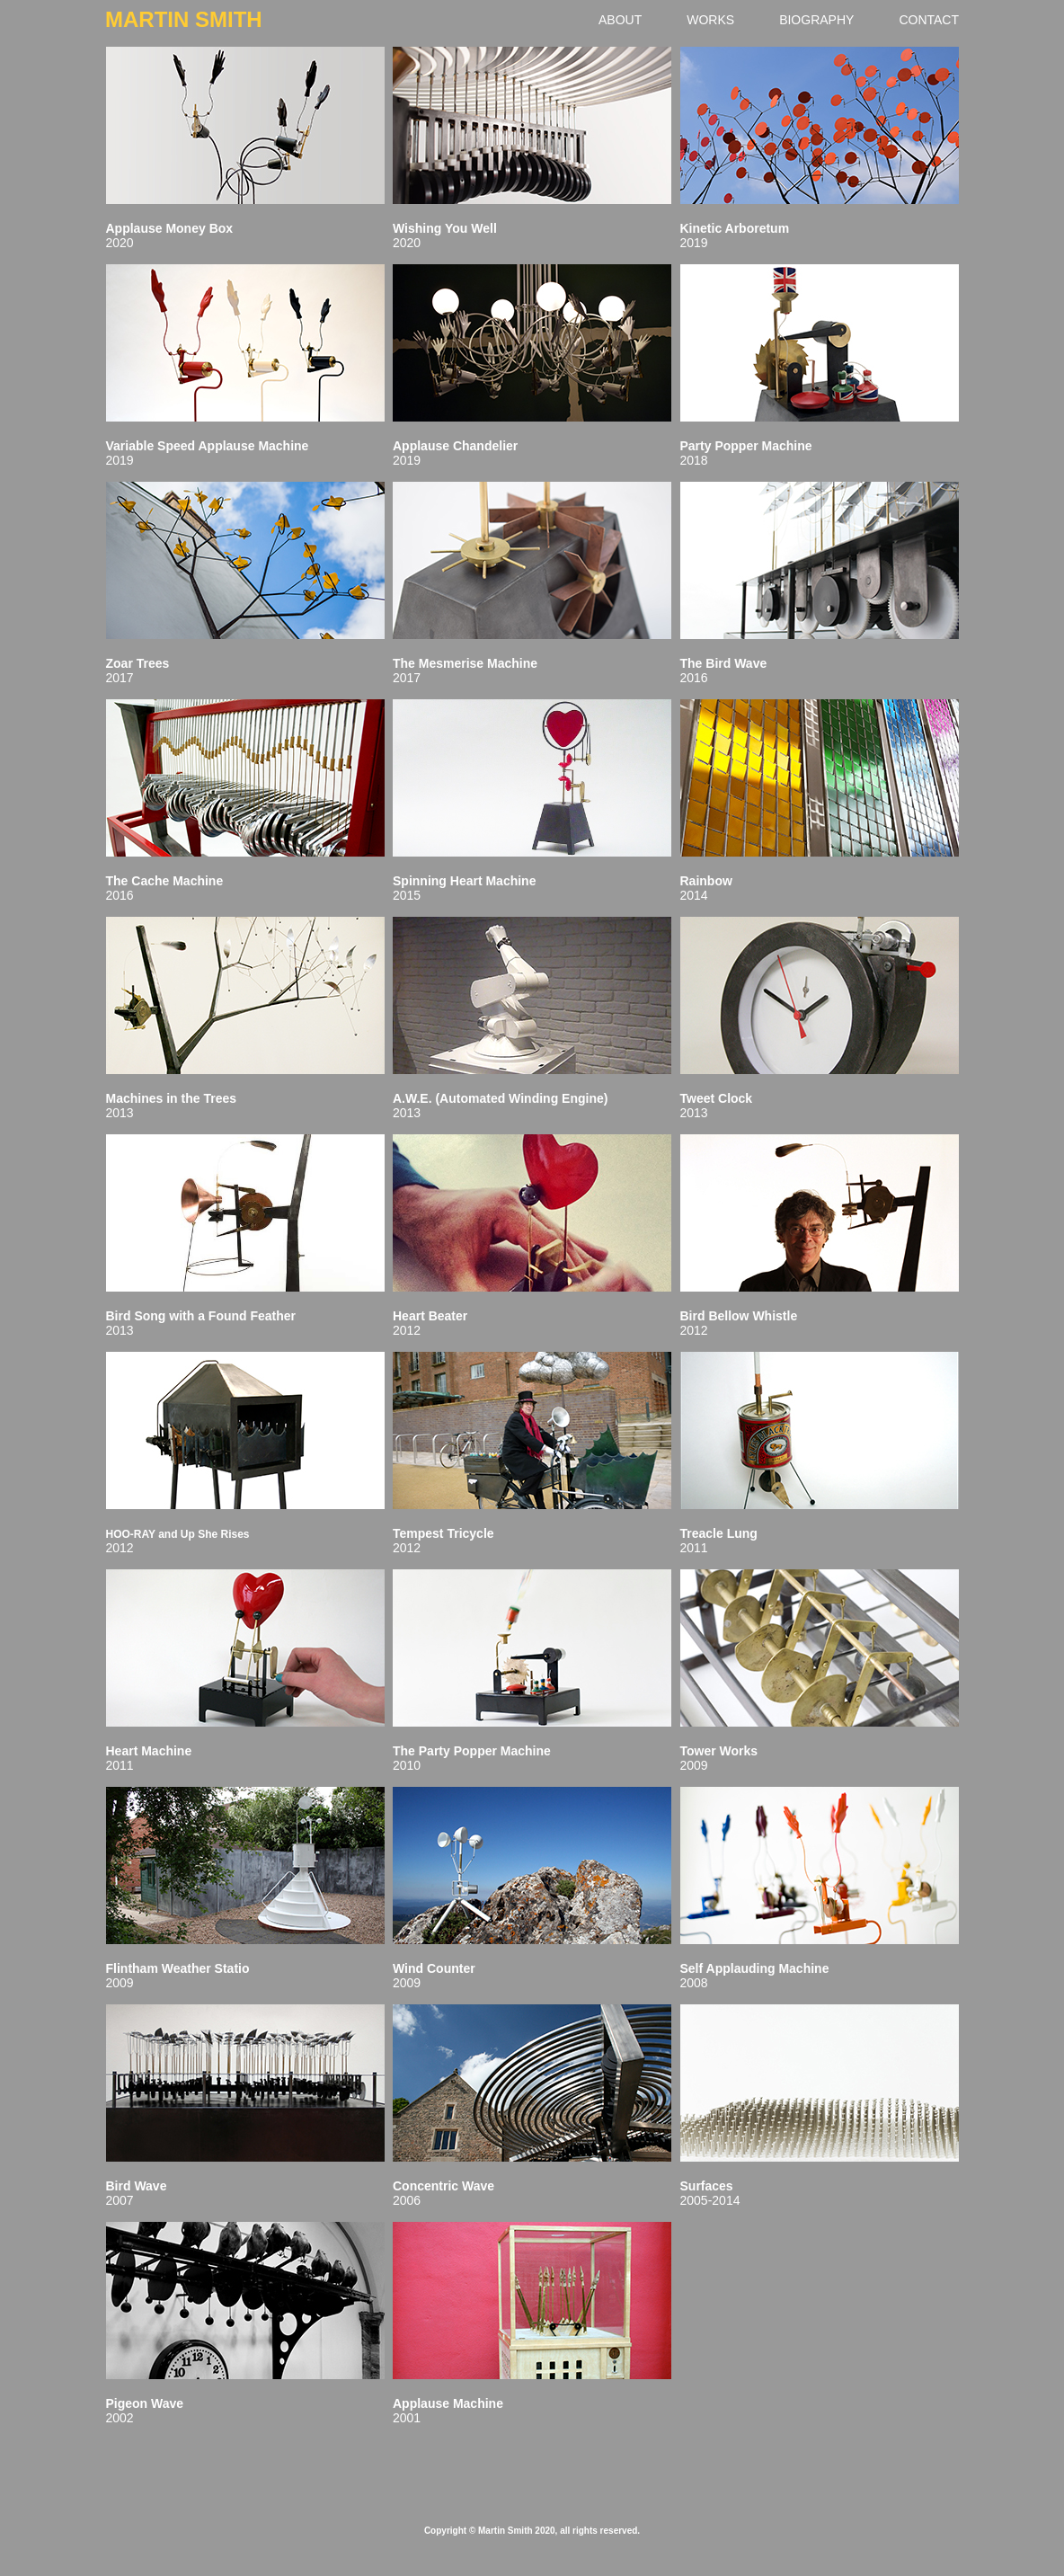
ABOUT (620, 20)
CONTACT (929, 20)
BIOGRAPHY (816, 20)
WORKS (710, 20)
